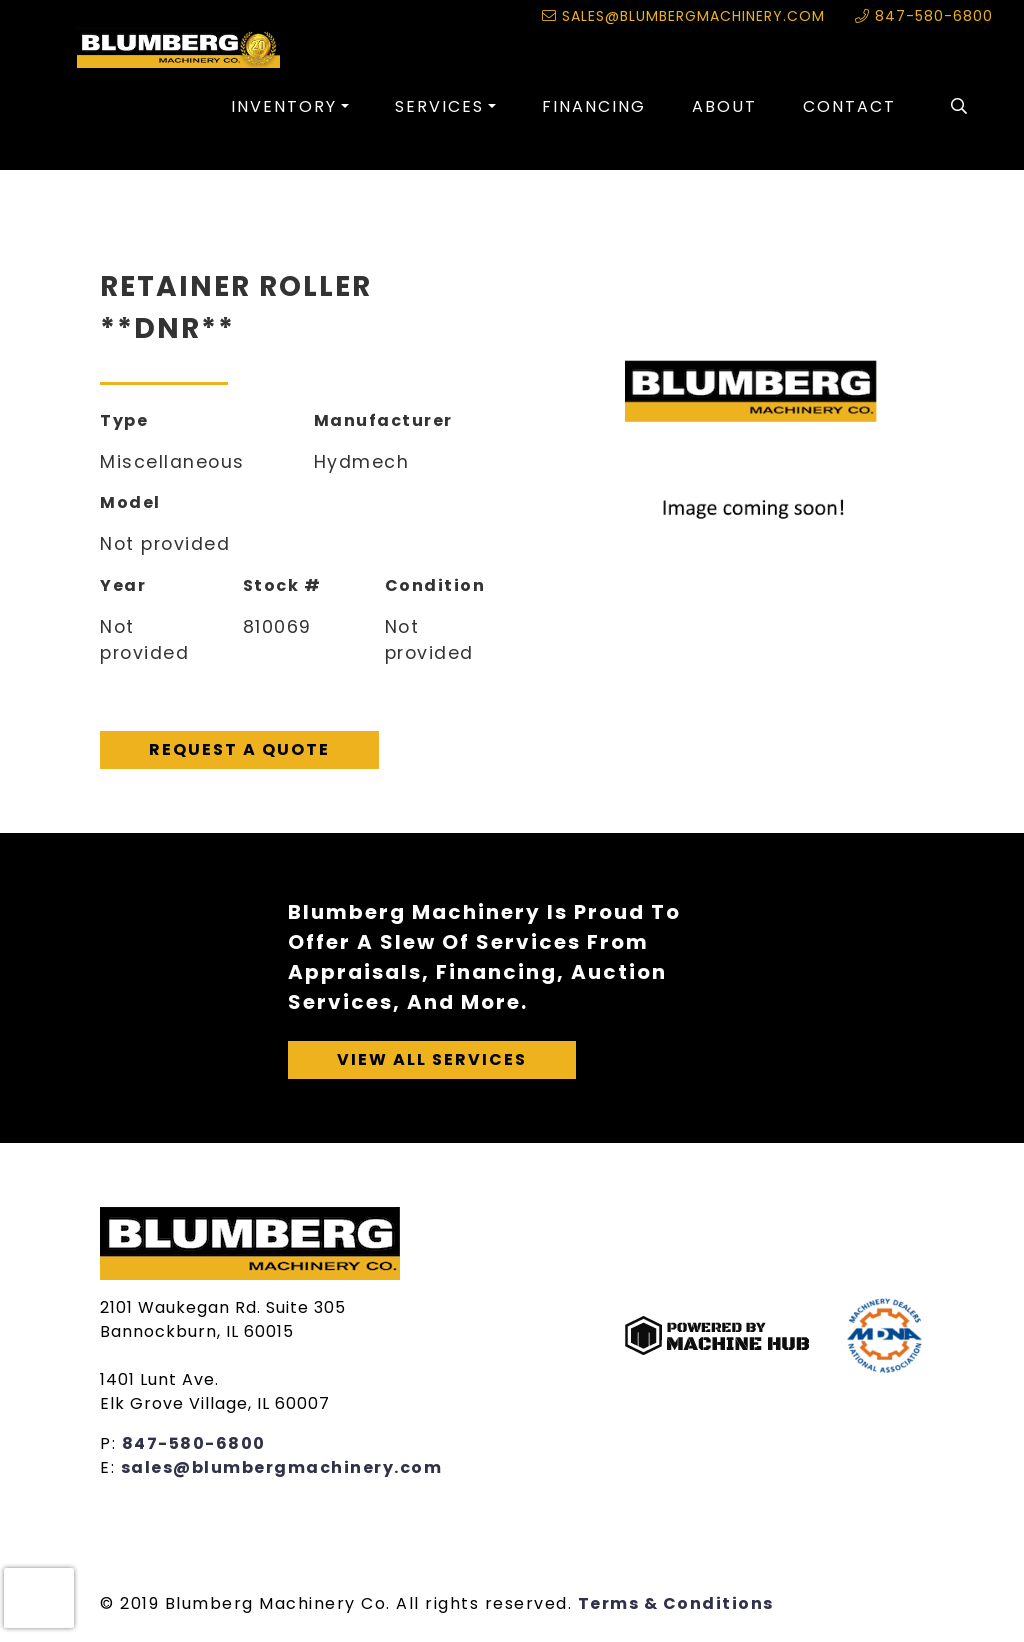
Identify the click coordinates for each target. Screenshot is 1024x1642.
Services (439, 106)
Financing (594, 106)
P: (111, 1443)
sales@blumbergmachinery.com (683, 16)
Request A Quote (239, 749)
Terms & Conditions (676, 1603)
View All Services (432, 1059)
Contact (849, 106)
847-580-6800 (924, 16)
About (724, 106)
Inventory (284, 106)
